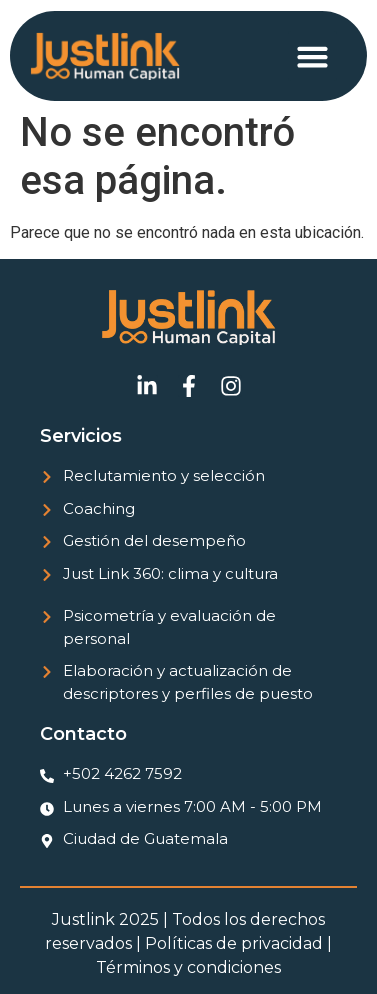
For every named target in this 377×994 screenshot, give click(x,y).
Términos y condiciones (188, 967)
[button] (313, 56)
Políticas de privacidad (234, 943)
